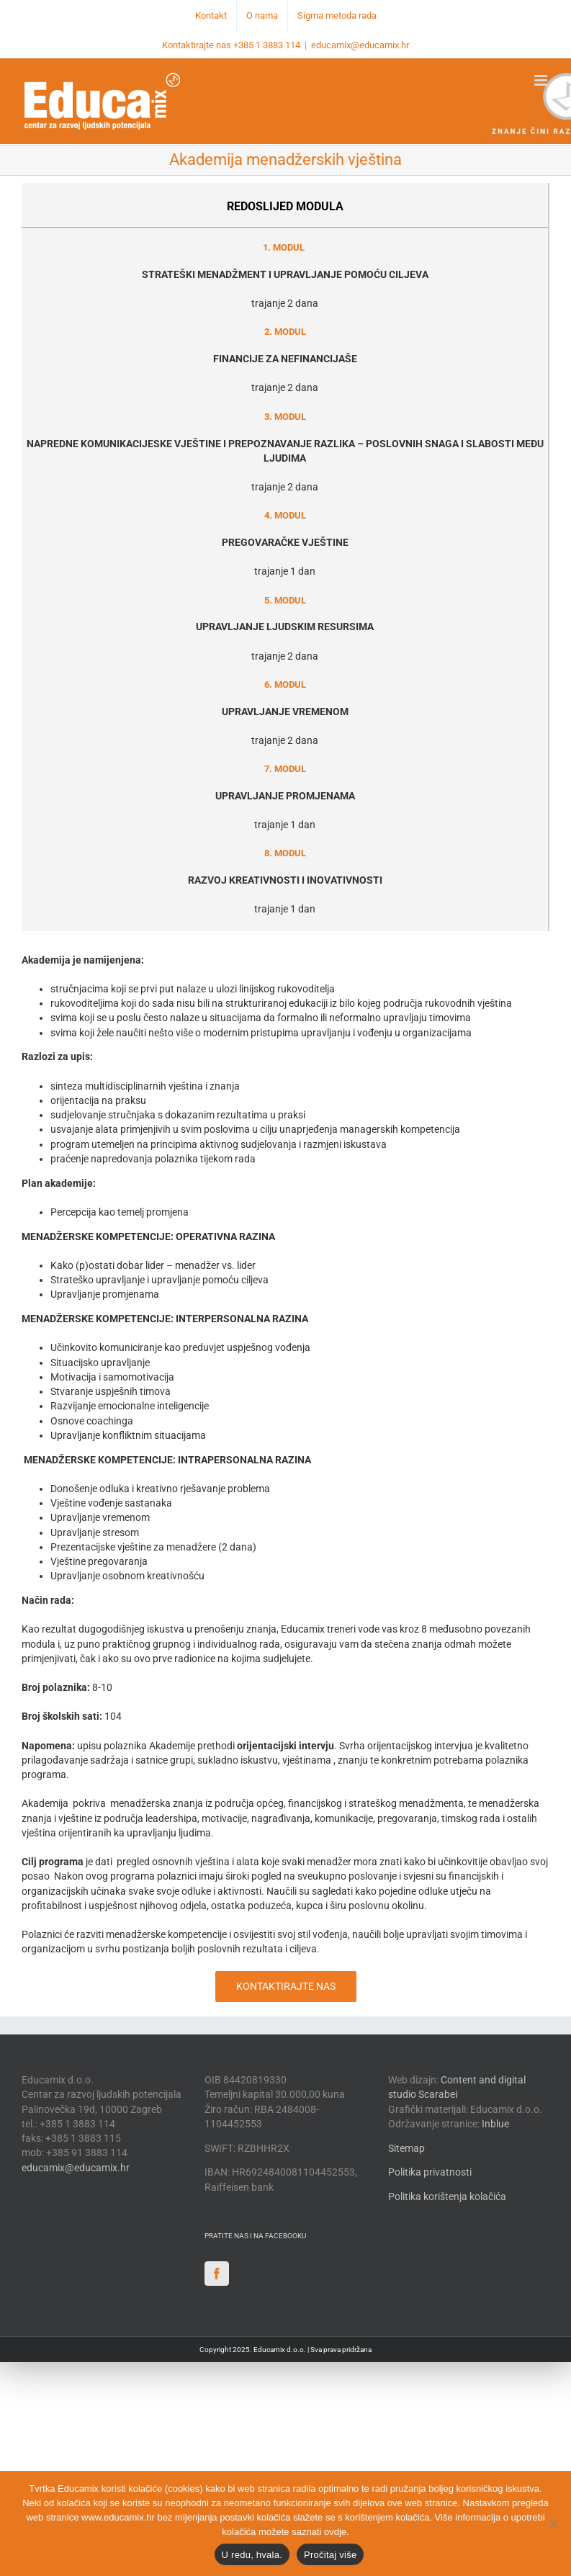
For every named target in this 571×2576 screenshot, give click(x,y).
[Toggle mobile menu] (541, 80)
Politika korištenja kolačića (447, 2196)
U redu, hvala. (252, 2554)
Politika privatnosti (430, 2172)
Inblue (495, 2124)
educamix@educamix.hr (360, 45)
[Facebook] (216, 2273)
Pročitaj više (330, 2554)
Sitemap (406, 2148)
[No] (553, 2523)
